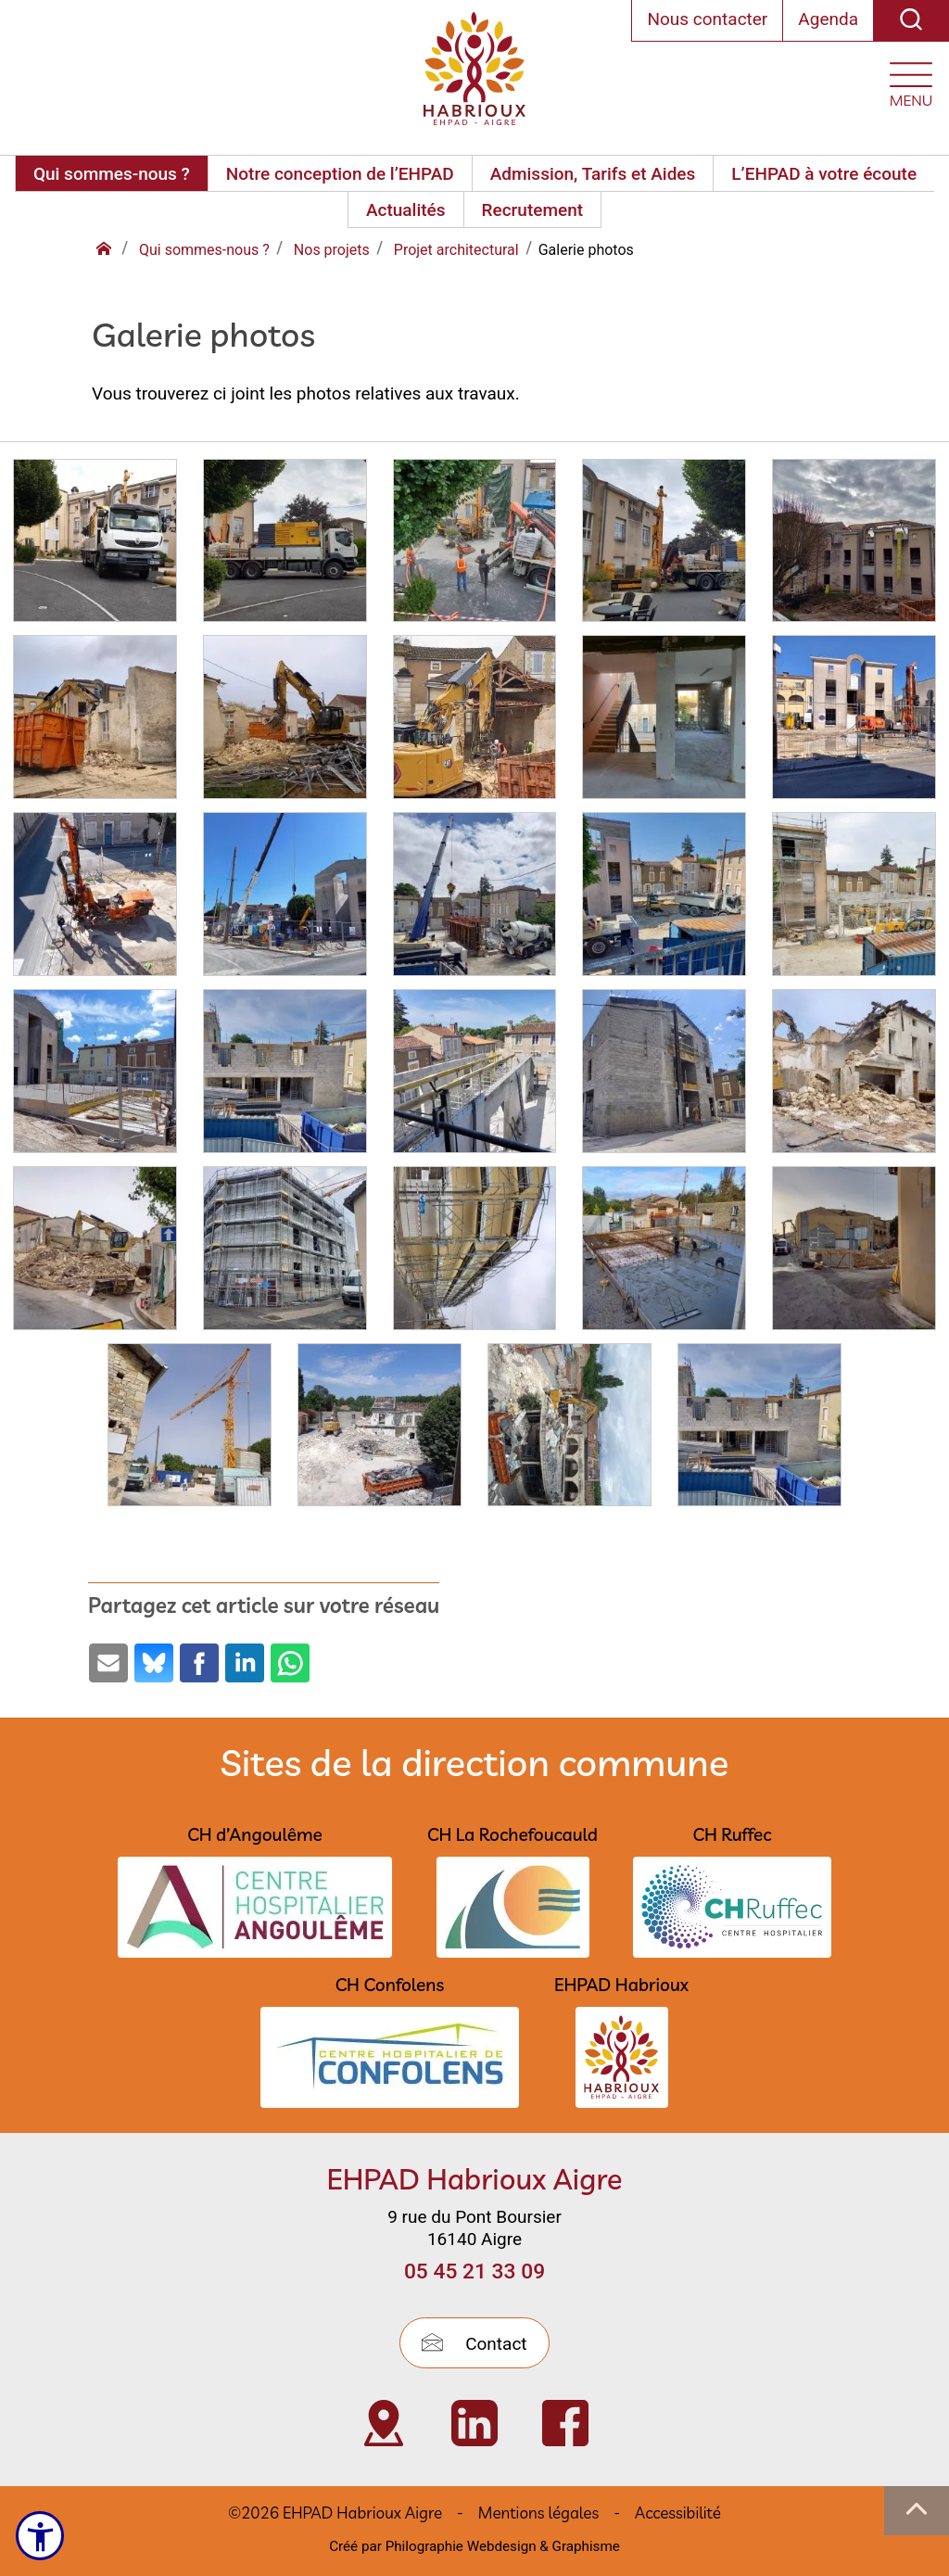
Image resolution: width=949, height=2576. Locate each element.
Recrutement (532, 210)
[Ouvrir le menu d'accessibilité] (43, 2533)
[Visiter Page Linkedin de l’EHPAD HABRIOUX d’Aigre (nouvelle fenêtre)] (474, 2423)
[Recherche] (911, 21)
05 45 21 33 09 (474, 2271)
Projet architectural (456, 250)
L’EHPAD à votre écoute (824, 173)
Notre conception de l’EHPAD (340, 173)
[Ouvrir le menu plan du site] (911, 80)
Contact (474, 2343)
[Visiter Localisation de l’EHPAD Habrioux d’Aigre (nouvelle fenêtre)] (383, 2423)
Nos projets (332, 250)
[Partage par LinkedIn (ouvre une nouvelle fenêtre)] (244, 1662)
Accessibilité (678, 2512)
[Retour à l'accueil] (106, 249)
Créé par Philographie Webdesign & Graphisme (474, 2546)
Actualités (406, 210)
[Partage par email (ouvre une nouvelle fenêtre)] (108, 1662)
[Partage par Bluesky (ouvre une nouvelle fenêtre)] (153, 1662)
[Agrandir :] (95, 546)
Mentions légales (538, 2512)
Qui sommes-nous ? (111, 173)
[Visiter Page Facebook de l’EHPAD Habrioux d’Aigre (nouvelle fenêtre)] (565, 2423)
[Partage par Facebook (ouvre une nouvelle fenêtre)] (199, 1662)
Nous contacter (707, 19)
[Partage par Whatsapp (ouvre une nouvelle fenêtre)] (290, 1662)
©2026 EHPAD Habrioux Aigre (335, 2512)
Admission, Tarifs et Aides (593, 173)
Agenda (828, 19)
